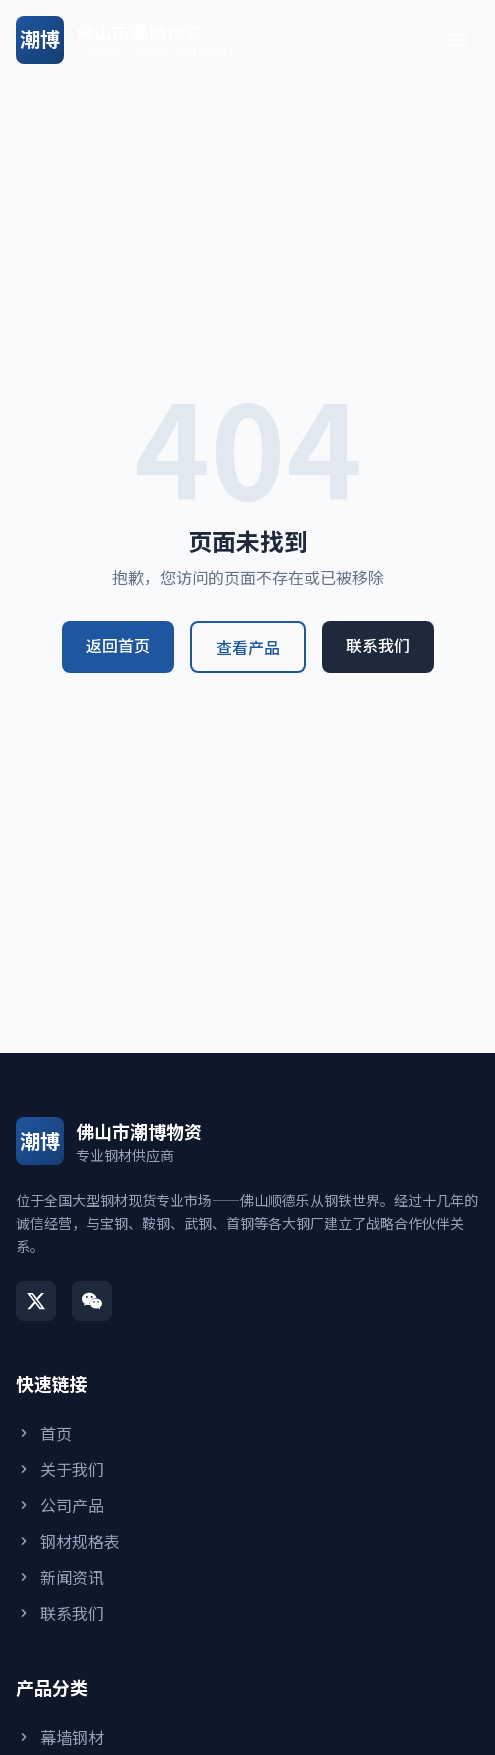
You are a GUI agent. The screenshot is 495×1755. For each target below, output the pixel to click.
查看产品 (248, 647)
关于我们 (60, 1469)
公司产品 (60, 1505)
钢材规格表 (68, 1541)
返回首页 (118, 645)
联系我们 (378, 645)
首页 (44, 1433)
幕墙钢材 (60, 1737)
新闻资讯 (60, 1577)
